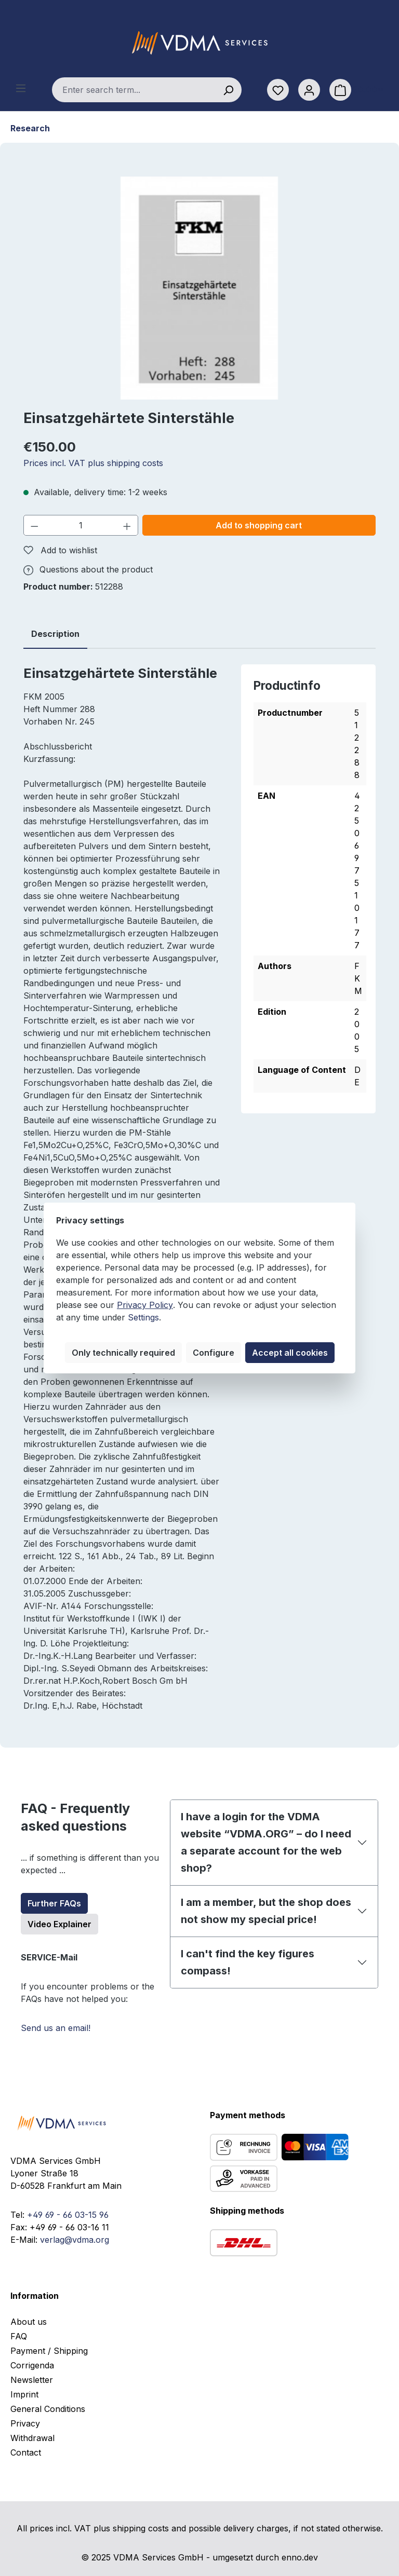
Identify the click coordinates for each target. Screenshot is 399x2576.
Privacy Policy (145, 1305)
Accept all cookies (290, 1352)
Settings (143, 1317)
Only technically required (123, 1352)
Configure (213, 1352)
